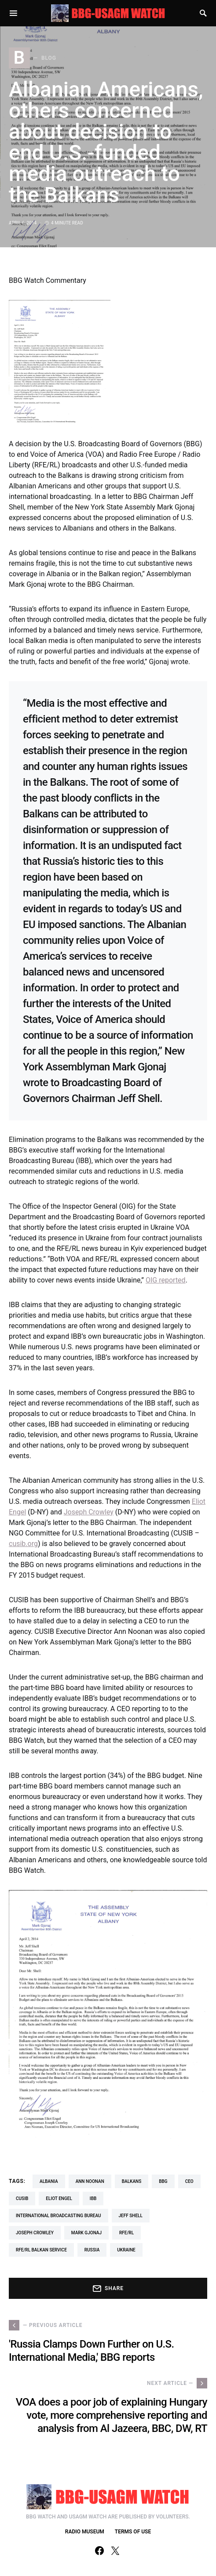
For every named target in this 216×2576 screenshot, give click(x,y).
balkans (131, 2181)
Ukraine (126, 2249)
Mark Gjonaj (86, 2232)
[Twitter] (115, 2550)
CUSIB (22, 2198)
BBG (163, 2181)
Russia (92, 2249)
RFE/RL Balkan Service (41, 2249)
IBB (93, 2198)
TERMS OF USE (133, 2532)
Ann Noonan (90, 2181)
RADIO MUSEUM (84, 2532)
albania (49, 2181)
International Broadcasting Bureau (58, 2215)
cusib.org (23, 1543)
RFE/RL (126, 2232)
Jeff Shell (131, 2215)
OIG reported (166, 1280)
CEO (189, 2181)
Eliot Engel (59, 2198)
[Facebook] (99, 2550)
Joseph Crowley (88, 1512)
